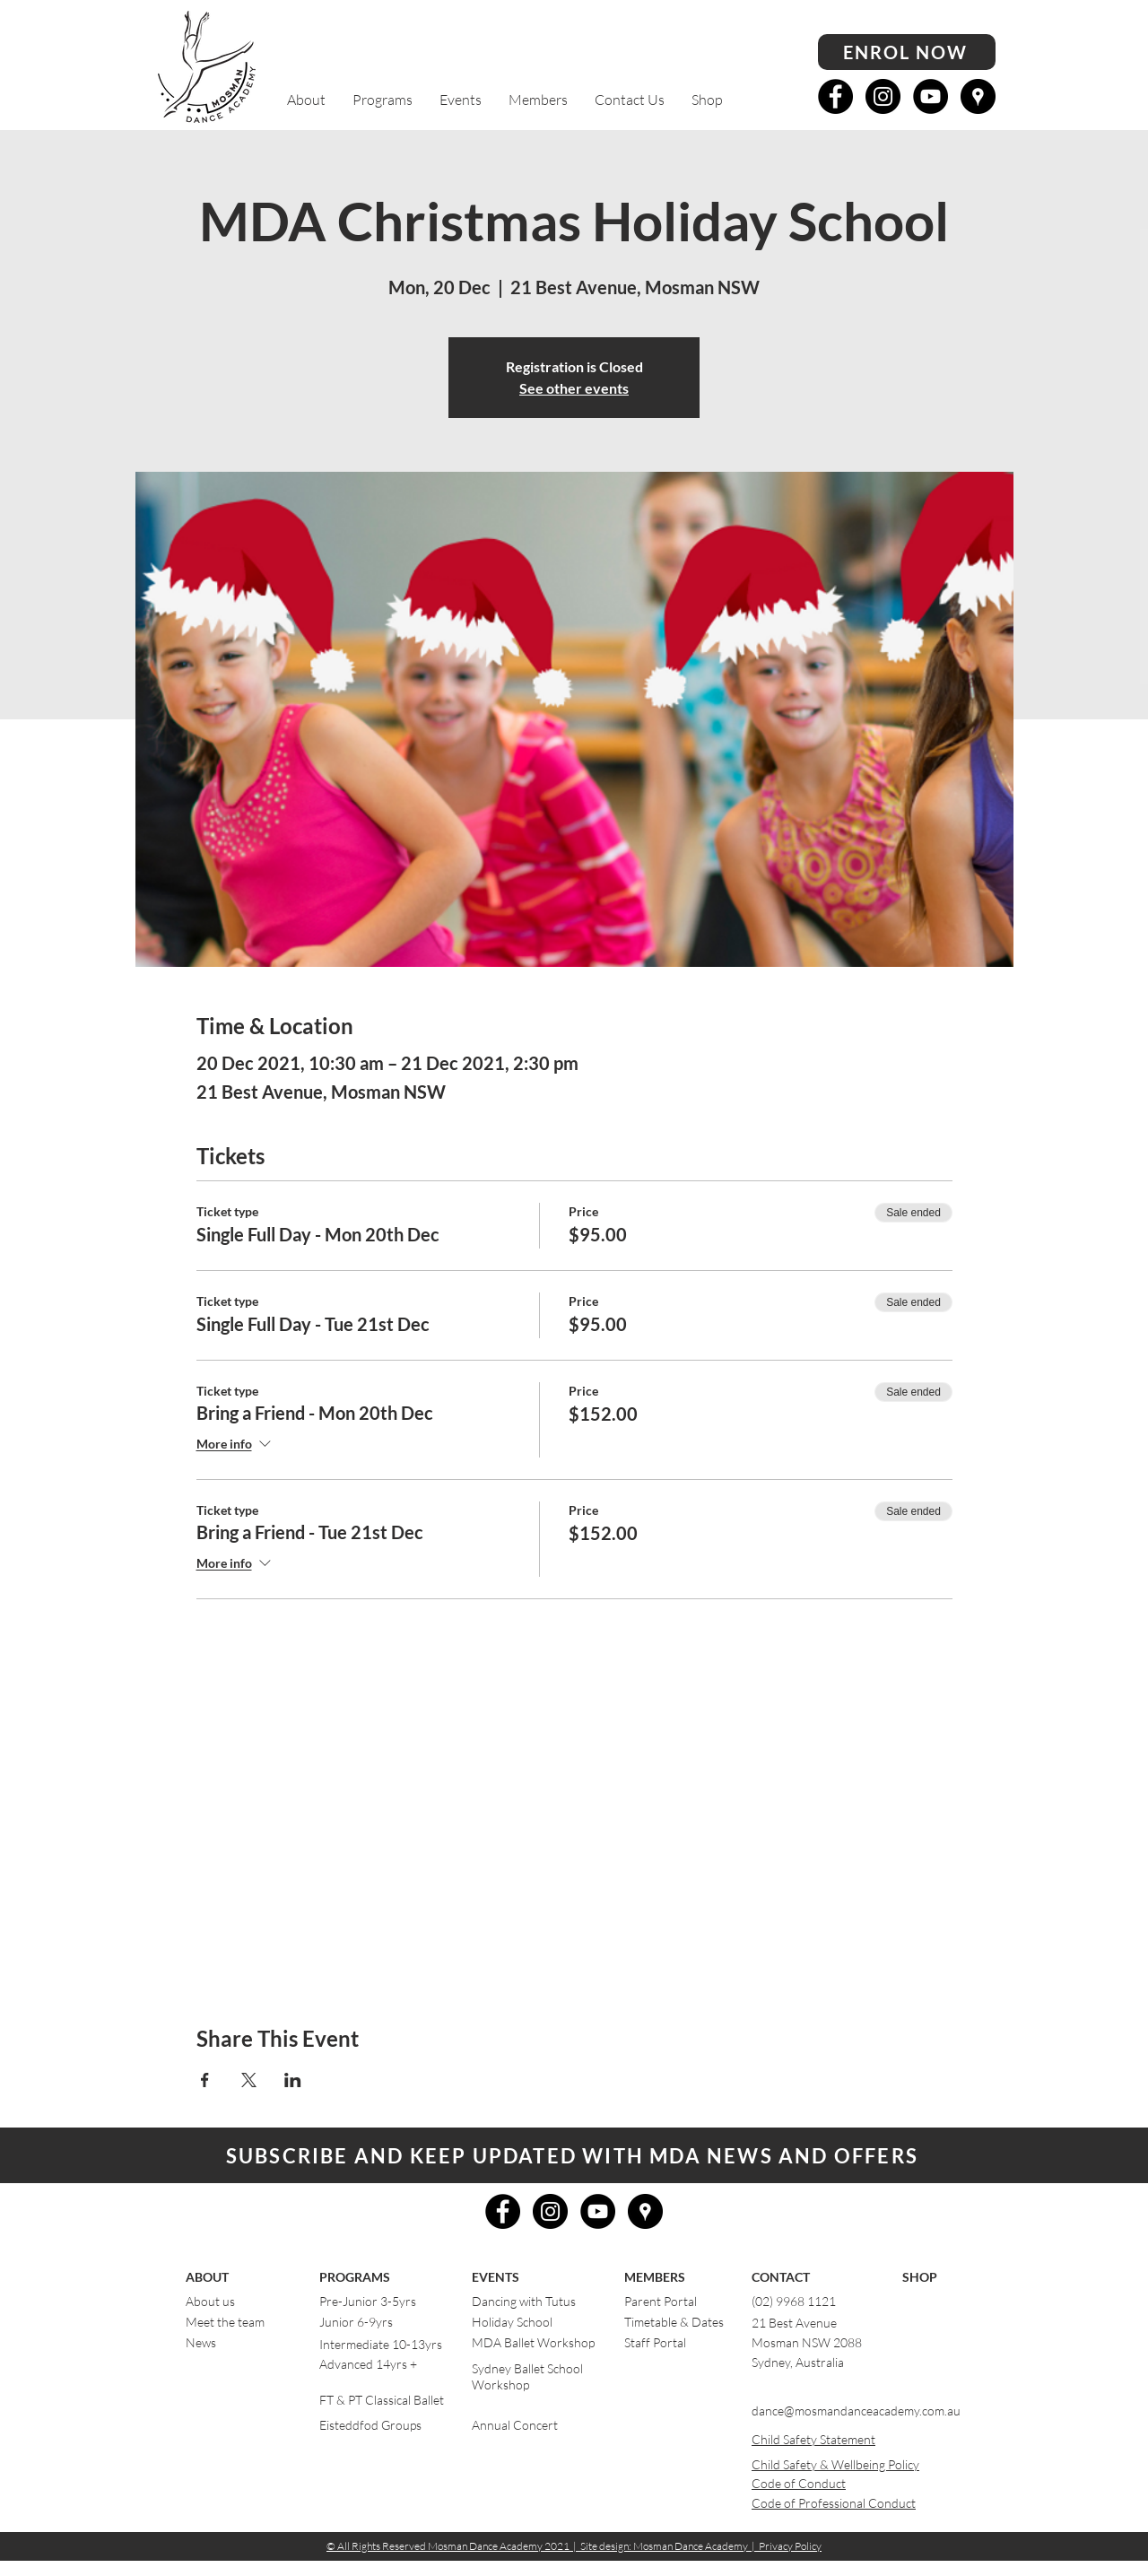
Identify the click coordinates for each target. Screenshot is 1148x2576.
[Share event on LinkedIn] (292, 2080)
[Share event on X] (248, 2080)
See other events (574, 387)
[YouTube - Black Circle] (930, 96)
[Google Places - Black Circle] (978, 96)
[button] (306, 100)
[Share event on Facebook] (204, 2080)
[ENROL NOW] (907, 52)
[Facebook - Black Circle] (835, 96)
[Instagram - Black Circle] (882, 96)
